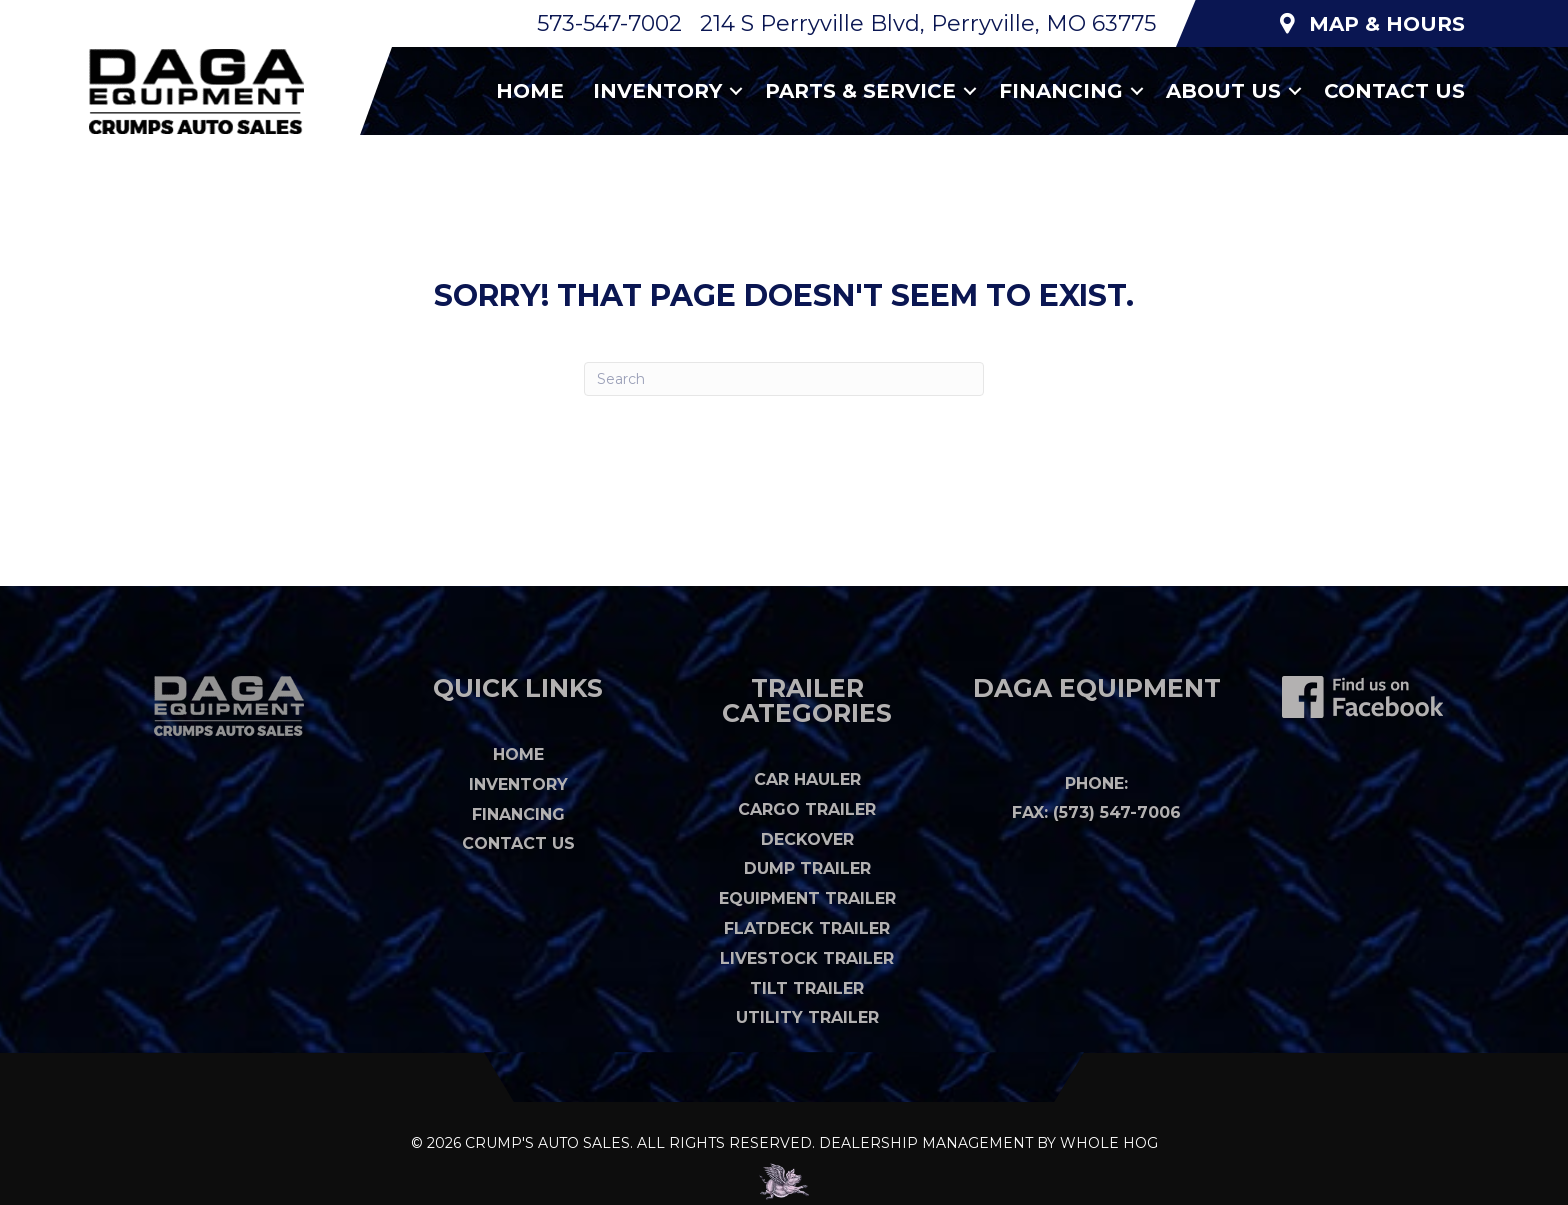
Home (530, 91)
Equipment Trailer (807, 898)
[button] (736, 91)
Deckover (807, 839)
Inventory (657, 91)
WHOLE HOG (1109, 1143)
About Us (1223, 91)
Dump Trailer (807, 868)
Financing (1061, 91)
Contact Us (1394, 91)
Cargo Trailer (807, 809)
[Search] (784, 379)
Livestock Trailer (807, 958)
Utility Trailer (807, 1017)
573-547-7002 (609, 23)
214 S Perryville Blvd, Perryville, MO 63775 (928, 23)
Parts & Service (860, 91)
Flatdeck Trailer (807, 928)
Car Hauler (807, 779)
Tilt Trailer (807, 988)
